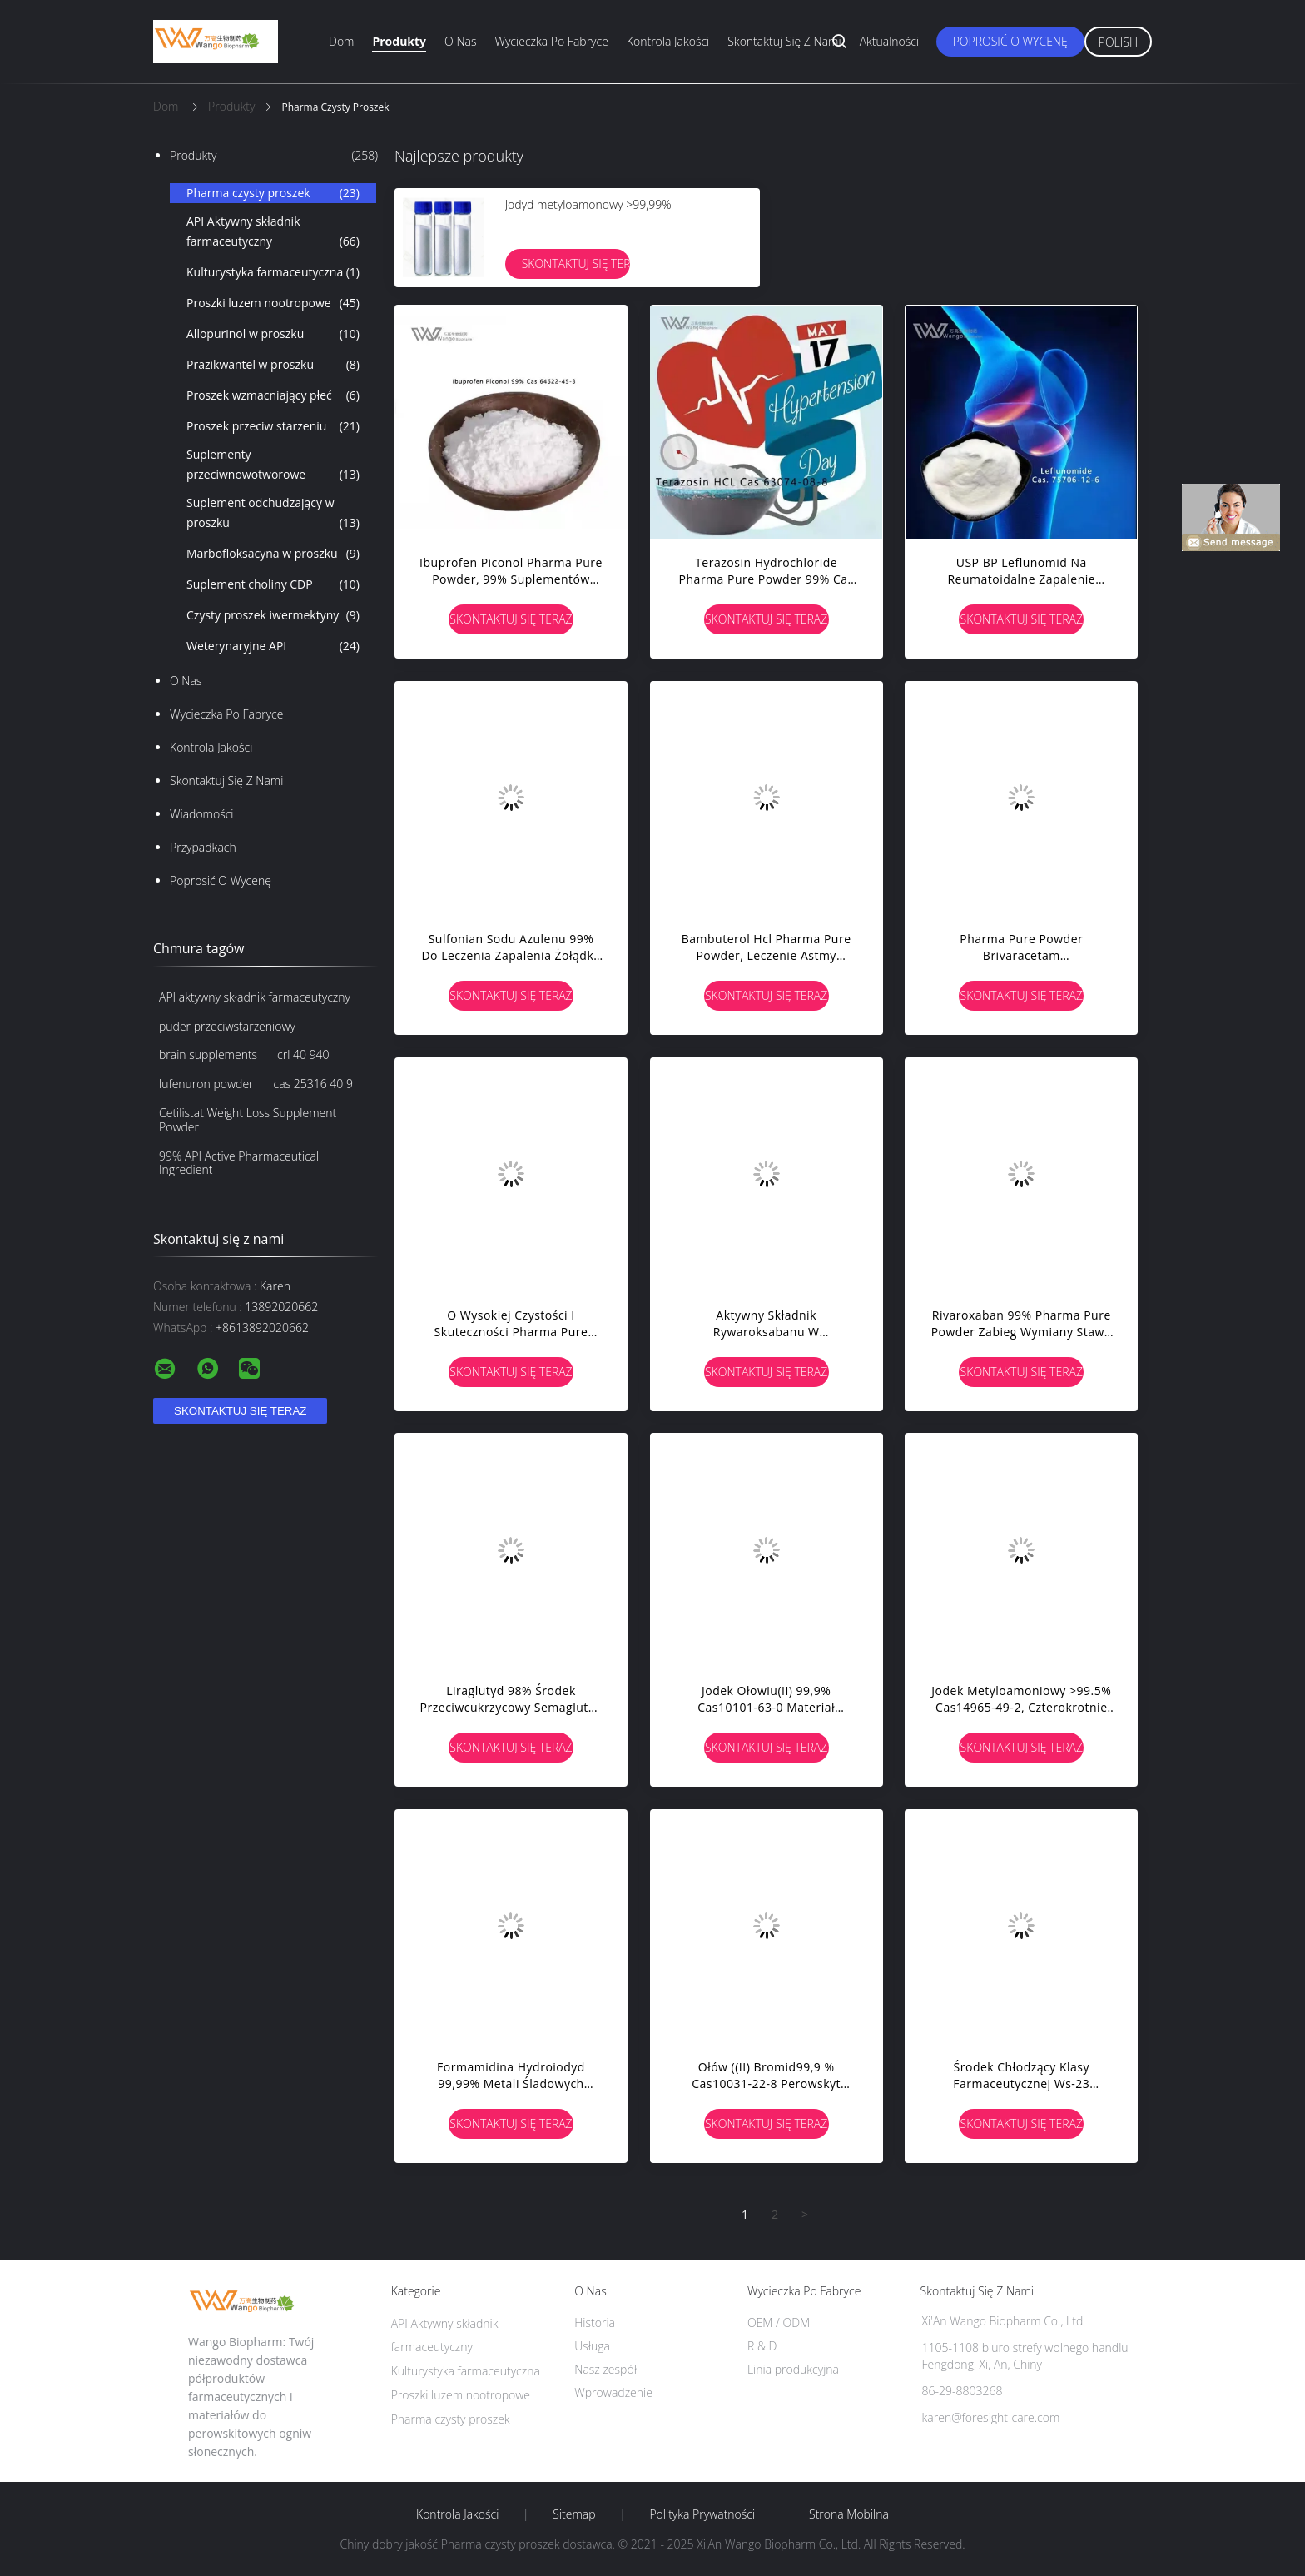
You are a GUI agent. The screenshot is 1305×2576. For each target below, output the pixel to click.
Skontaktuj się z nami (784, 41)
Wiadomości (202, 814)
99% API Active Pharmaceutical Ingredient (239, 1163)
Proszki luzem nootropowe (273, 303)
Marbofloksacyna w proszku (273, 554)
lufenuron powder (206, 1084)
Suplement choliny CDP (273, 584)
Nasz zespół (605, 2369)
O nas (460, 41)
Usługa (592, 2346)
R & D (762, 2346)
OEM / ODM (778, 2322)
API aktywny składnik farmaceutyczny (254, 997)
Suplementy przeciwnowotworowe (273, 465)
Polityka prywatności (702, 2514)
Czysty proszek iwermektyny (273, 615)
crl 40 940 (303, 1054)
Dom (341, 41)
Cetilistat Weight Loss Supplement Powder (247, 1120)
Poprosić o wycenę (1010, 41)
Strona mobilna (849, 2514)
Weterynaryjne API (273, 646)
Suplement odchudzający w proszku (273, 514)
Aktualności (890, 41)
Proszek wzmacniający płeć (273, 395)
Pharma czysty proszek (273, 193)
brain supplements (208, 1054)
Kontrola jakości (668, 41)
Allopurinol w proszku (273, 334)
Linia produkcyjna (793, 2369)
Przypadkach (203, 847)
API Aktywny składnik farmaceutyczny (273, 232)
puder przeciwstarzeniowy (227, 1026)
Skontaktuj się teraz (576, 263)
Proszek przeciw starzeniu (273, 426)
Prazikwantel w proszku (273, 365)
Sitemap (574, 2514)
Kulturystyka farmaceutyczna (273, 272)
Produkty (399, 41)
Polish (1118, 42)
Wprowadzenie (613, 2392)
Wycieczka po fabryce (551, 41)
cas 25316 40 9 (313, 1084)
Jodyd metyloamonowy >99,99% (588, 204)
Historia (594, 2322)
